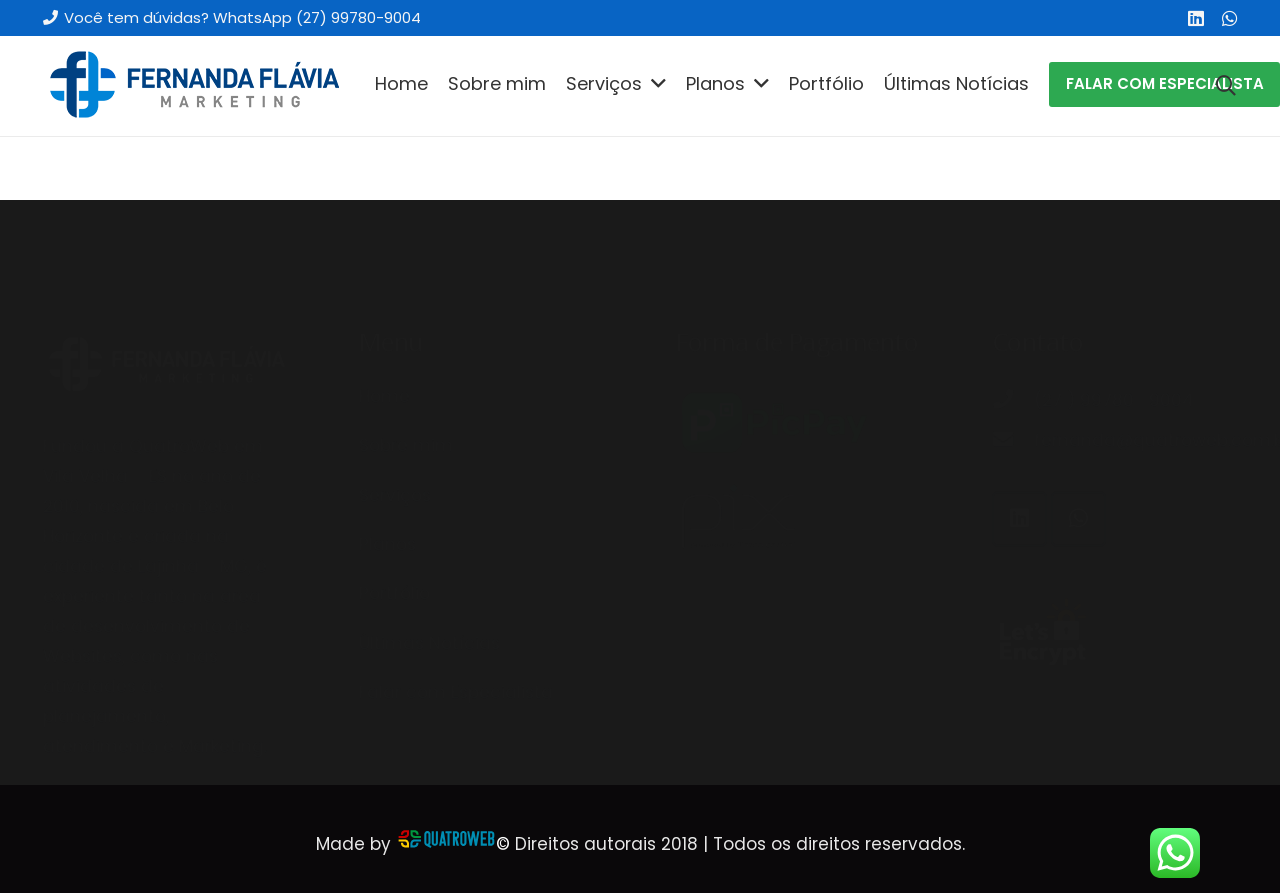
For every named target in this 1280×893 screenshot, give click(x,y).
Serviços (395, 445)
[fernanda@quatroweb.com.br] (1013, 390)
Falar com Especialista (456, 642)
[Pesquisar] (1226, 86)
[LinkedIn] (1196, 18)
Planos (387, 494)
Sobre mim (406, 395)
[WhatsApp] (1230, 18)
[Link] (193, 86)
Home (384, 346)
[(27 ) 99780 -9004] (1013, 350)
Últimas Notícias (429, 593)
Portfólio (394, 543)
